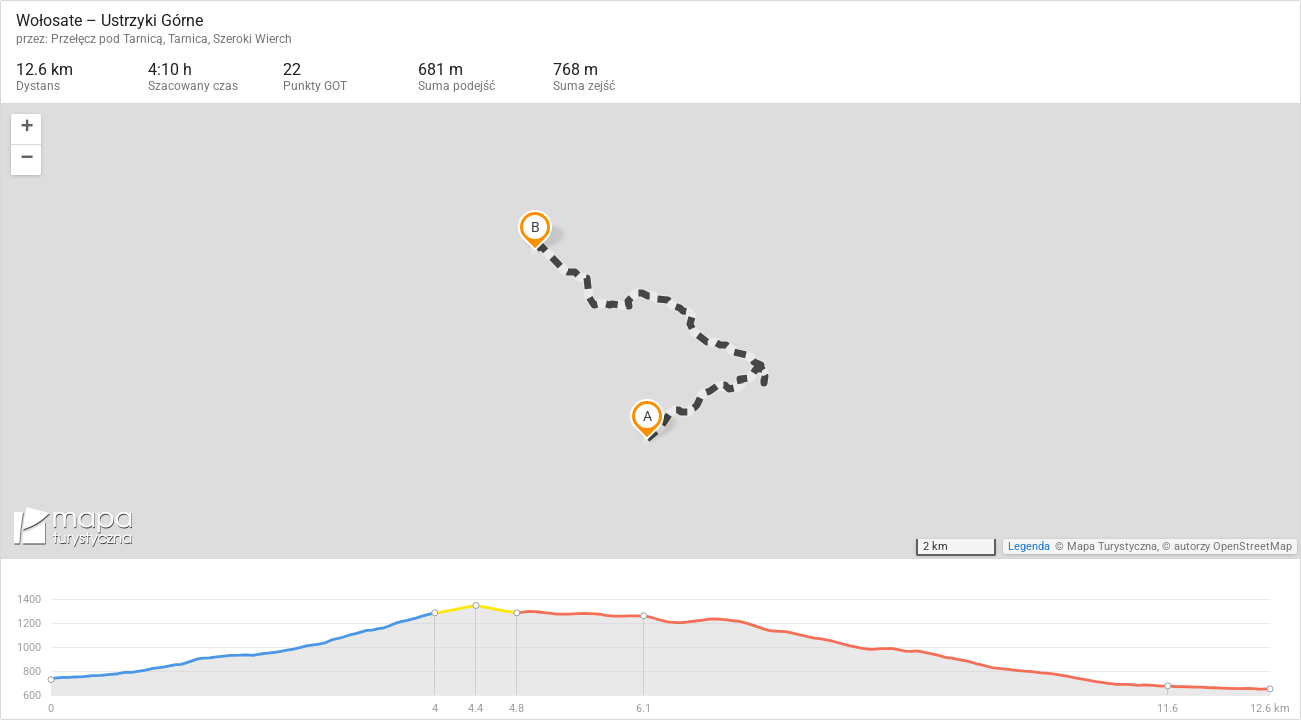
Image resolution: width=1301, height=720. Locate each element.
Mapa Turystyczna (1112, 546)
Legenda (1029, 546)
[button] (26, 129)
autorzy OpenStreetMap (1233, 546)
